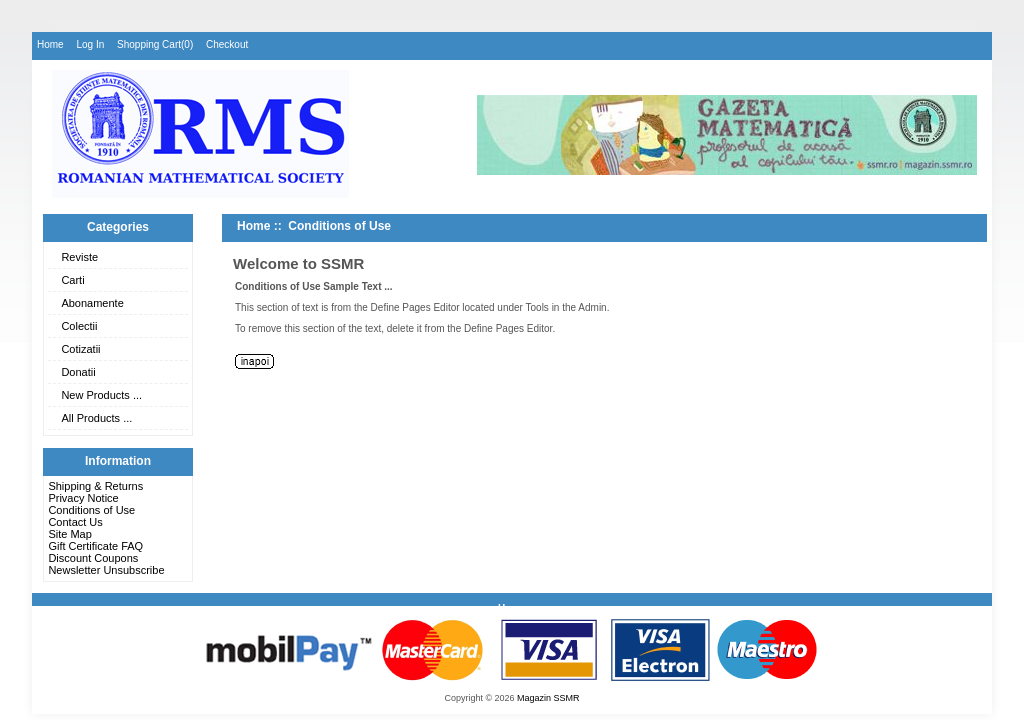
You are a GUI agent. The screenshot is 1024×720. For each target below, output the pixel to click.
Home (50, 44)
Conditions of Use (91, 510)
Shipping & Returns (95, 486)
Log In (90, 44)
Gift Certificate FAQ (95, 546)
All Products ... (96, 418)
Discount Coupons (93, 558)
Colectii (79, 326)
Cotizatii (80, 349)
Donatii (78, 372)
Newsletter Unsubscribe (106, 570)
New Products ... (101, 395)
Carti (72, 280)
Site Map (69, 534)
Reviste (79, 257)
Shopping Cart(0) (155, 44)
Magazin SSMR (548, 698)
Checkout (227, 44)
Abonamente (92, 303)
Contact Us (75, 522)
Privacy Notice (83, 498)
